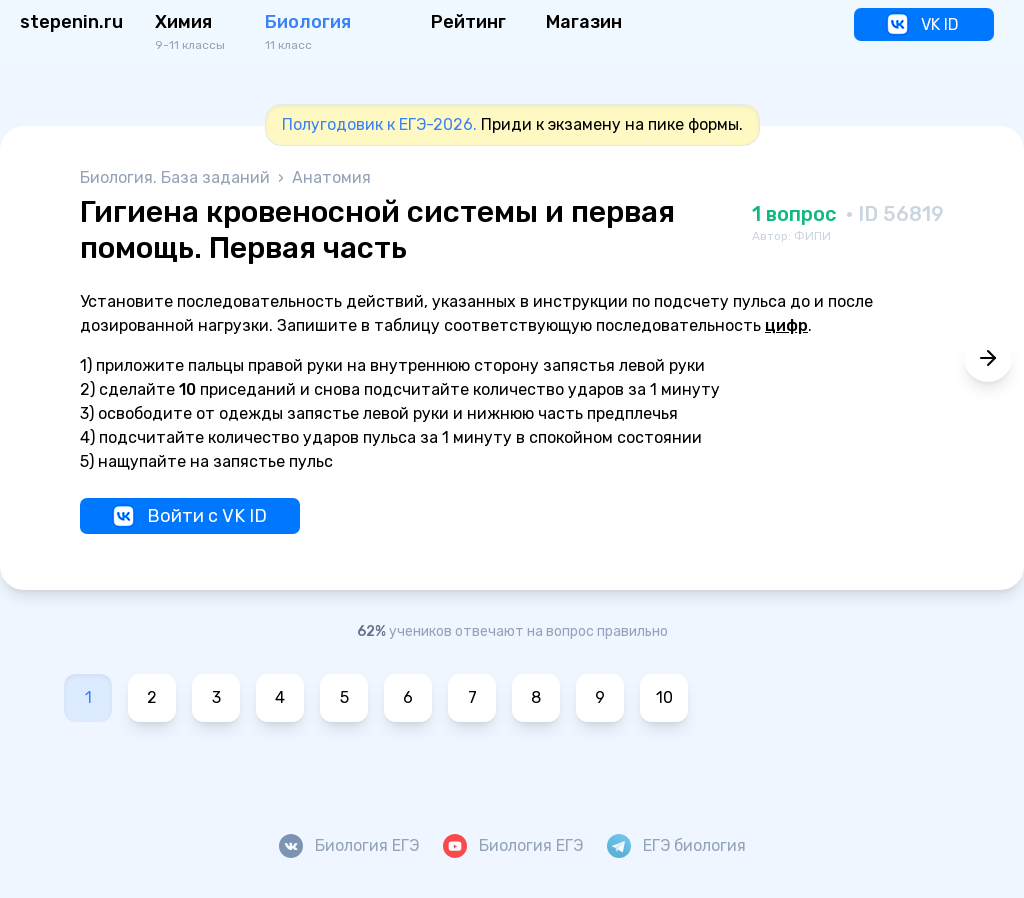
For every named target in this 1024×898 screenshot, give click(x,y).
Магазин (584, 22)
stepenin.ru (71, 22)
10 (664, 697)
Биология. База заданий (177, 177)
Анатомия (331, 177)
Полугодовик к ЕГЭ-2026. (379, 124)
